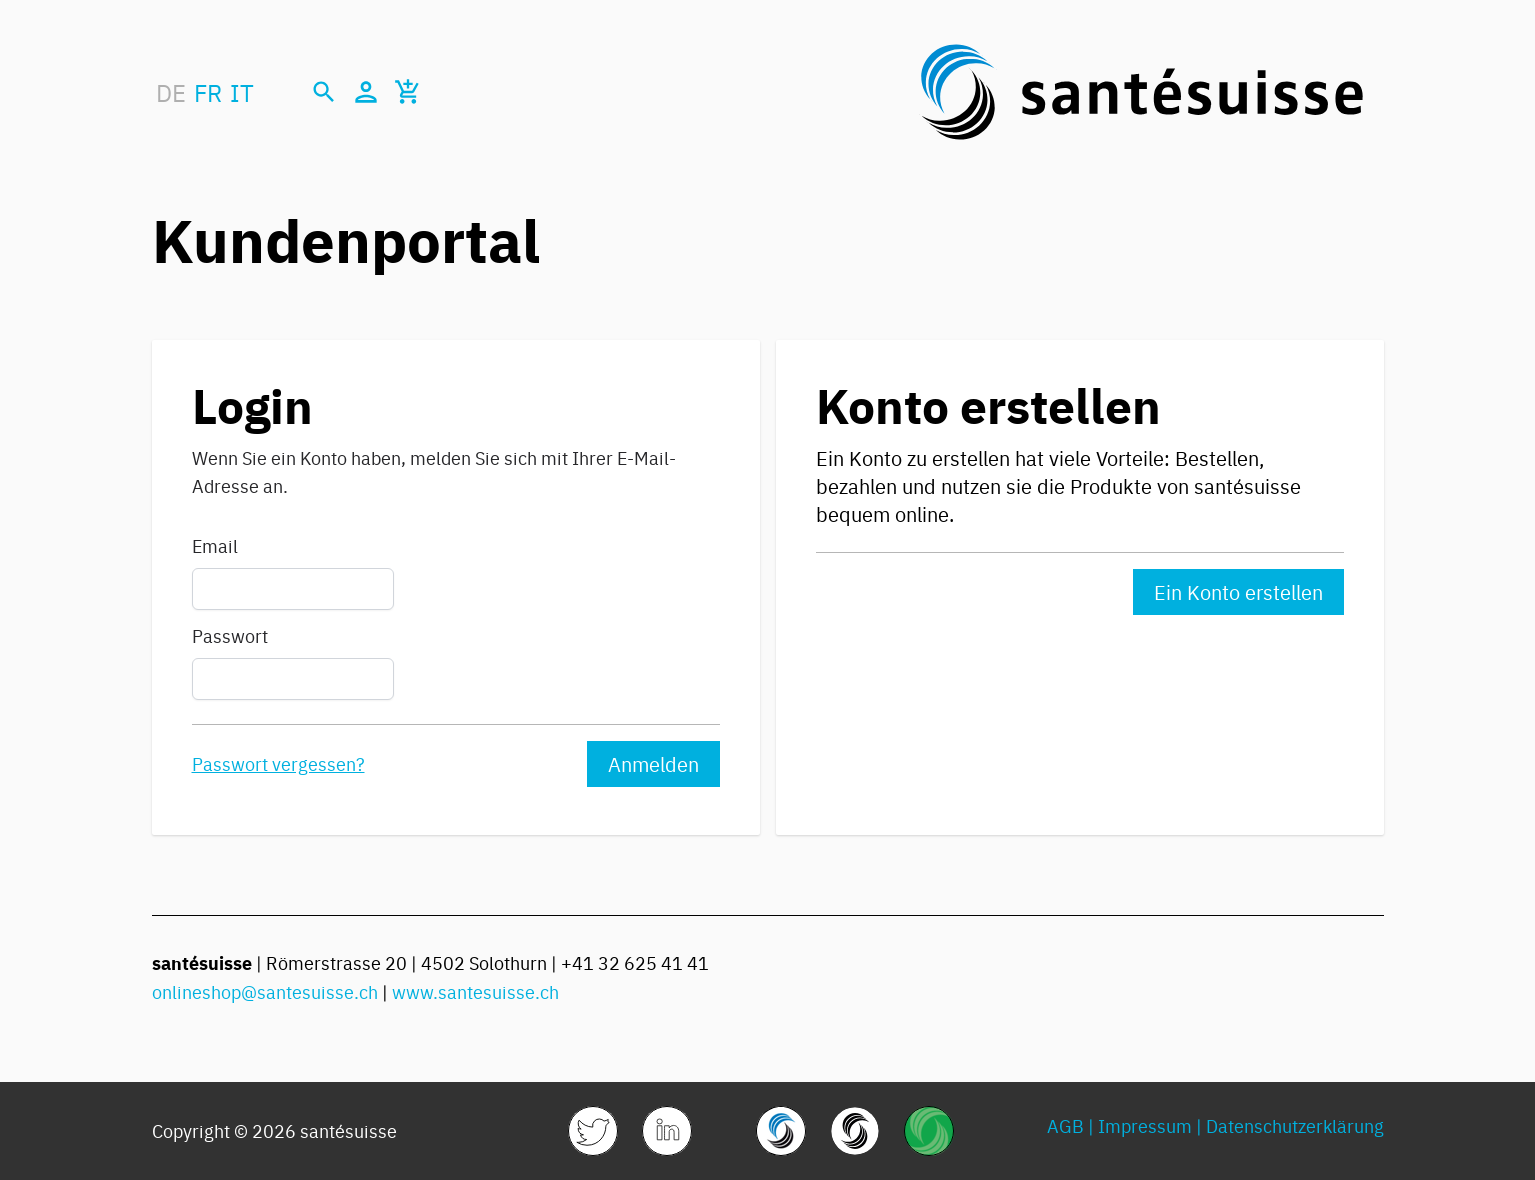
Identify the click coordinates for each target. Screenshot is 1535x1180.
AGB (1065, 1125)
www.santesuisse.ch (475, 991)
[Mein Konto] (366, 92)
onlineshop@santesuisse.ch (265, 991)
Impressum (1145, 1125)
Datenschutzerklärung (1295, 1125)
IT (242, 92)
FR (208, 92)
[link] (593, 1131)
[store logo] (1142, 92)
